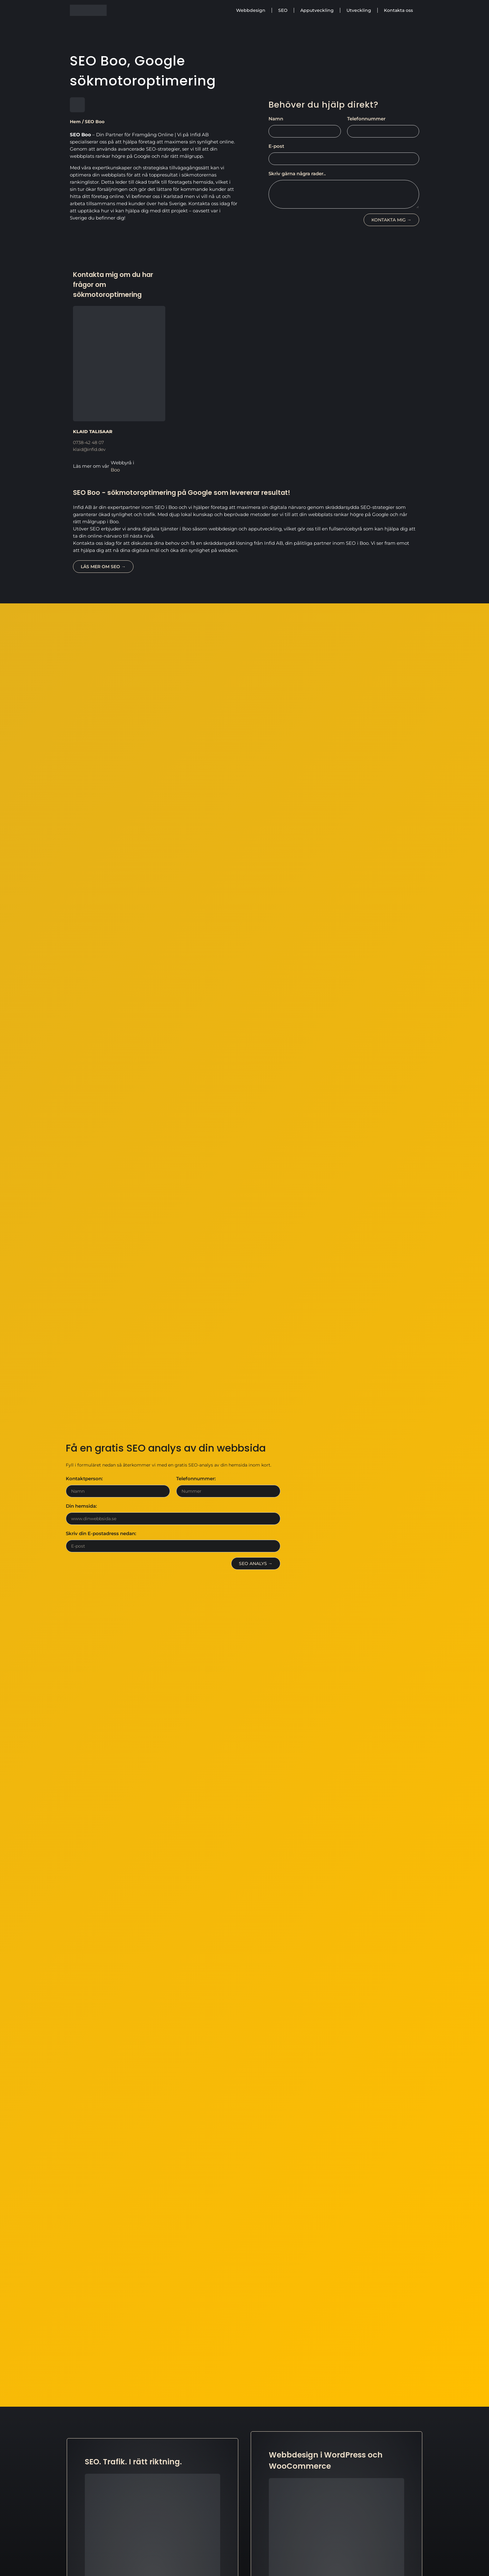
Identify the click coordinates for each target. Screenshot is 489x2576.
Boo (115, 470)
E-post (276, 146)
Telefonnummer (366, 119)
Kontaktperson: (84, 1478)
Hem (75, 121)
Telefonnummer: (196, 1478)
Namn (276, 119)
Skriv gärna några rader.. (297, 173)
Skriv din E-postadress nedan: (101, 1533)
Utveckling (358, 10)
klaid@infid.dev (89, 449)
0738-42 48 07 (88, 442)
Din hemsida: (81, 1506)
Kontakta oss (398, 10)
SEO (283, 10)
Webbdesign (250, 10)
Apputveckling (317, 10)
